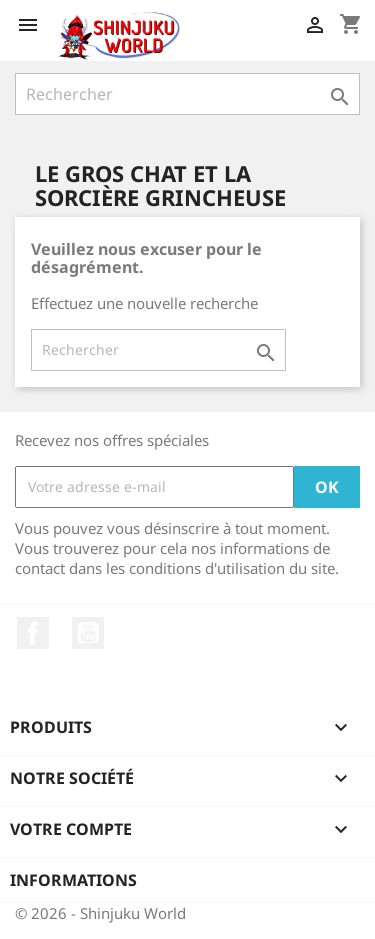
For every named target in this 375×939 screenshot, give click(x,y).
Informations (73, 880)
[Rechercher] (187, 94)
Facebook (33, 633)
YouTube (88, 633)
